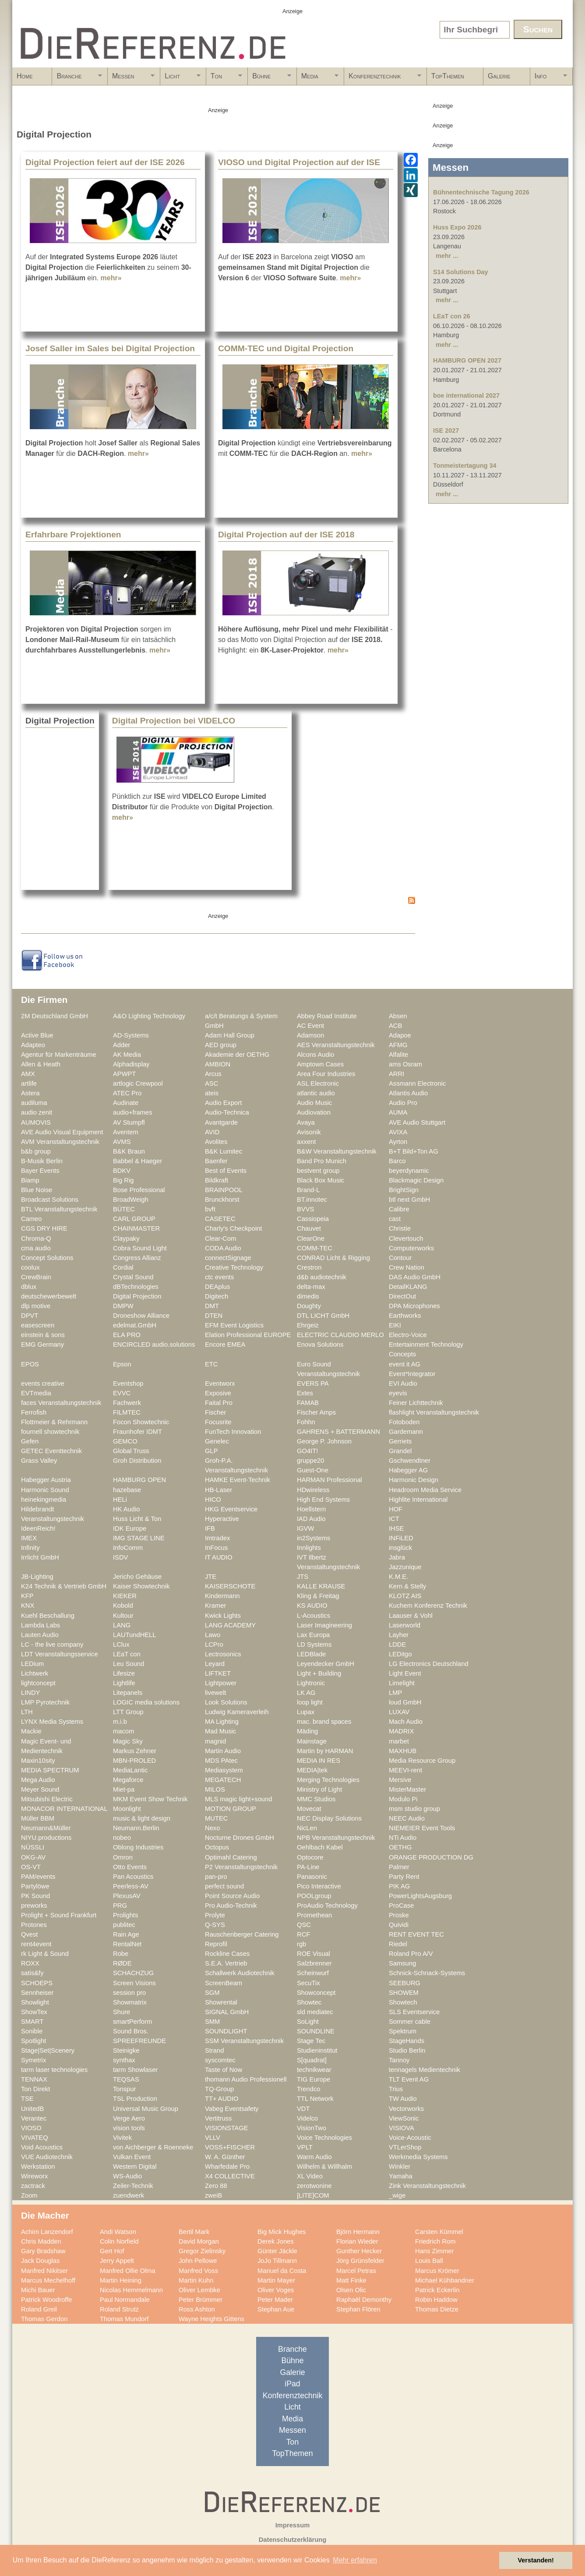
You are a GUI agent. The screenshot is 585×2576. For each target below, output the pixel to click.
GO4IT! (307, 1450)
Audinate (125, 1102)
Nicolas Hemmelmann (131, 2290)
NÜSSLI (32, 1847)
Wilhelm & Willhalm (324, 2166)
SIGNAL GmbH (227, 2011)
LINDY (30, 1692)
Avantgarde (221, 1122)
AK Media (127, 1054)
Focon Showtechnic (141, 1422)
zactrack (33, 2185)
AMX (28, 1073)
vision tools (129, 2127)
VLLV (212, 2137)
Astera (30, 1093)
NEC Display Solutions (329, 1818)
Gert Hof (112, 2251)
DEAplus (217, 1286)
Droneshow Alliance (141, 1315)
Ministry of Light (319, 1789)
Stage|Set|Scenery (47, 2050)
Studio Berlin (407, 2050)
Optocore (310, 1857)
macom (123, 1731)
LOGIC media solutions (146, 1702)
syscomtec (220, 2060)
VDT (303, 2108)
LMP (395, 1692)
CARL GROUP (134, 1218)
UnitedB (32, 2108)
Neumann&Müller (46, 1827)
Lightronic (311, 1683)
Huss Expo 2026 (457, 227)
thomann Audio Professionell (246, 2079)
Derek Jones (275, 2241)
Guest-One (312, 1470)
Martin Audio (223, 1750)
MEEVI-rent (405, 1770)
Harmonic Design (413, 1479)
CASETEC (220, 1218)
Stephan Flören (358, 2309)
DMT (212, 1305)
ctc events (219, 1277)
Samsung (402, 1963)
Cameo (31, 1218)
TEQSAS (126, 2079)
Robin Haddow (436, 2299)
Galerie (499, 76)
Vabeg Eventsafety (231, 2108)
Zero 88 (216, 2185)
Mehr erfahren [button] (355, 2560)
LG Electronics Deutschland (429, 1663)
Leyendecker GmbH (325, 1663)
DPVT (29, 1315)
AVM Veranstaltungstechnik (60, 1141)
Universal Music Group (145, 2108)
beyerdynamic (409, 1170)
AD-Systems (131, 1035)
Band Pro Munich (321, 1160)
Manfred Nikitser (44, 2270)
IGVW (305, 1528)
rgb (301, 1944)
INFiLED (401, 1538)
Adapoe (400, 1035)
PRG (120, 1905)
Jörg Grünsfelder (360, 2260)
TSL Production (135, 2098)
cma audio (36, 1248)
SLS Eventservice (414, 2011)
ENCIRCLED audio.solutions (154, 1344)
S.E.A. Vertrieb (226, 1963)
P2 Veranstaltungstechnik (241, 1866)
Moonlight (127, 1808)
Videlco (307, 2118)
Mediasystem (224, 1770)
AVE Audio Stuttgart (417, 1122)
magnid (215, 1741)
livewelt (215, 1692)
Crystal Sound (133, 1277)
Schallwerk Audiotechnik (240, 1972)
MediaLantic (130, 1770)
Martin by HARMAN (325, 1750)
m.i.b (120, 1721)
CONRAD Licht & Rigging (333, 1257)
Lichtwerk (34, 1673)
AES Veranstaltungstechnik (336, 1044)
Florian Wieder (357, 2241)
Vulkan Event (132, 2156)
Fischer (215, 1412)
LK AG (306, 1692)
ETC (211, 1364)
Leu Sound (128, 1663)
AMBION (217, 1064)
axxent (306, 1141)
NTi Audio (402, 1837)
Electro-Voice (408, 1334)
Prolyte (215, 1915)
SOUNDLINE (316, 2031)
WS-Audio (127, 2176)
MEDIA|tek (312, 1770)
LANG (121, 1625)
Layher (399, 1634)
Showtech (403, 2002)
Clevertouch (406, 1238)
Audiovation (314, 1112)
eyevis (398, 1393)
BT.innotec (312, 1199)
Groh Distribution (137, 1460)
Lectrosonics (223, 1654)
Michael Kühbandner (444, 2280)
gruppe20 (310, 1460)
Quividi (399, 1924)
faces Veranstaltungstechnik (61, 1402)
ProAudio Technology (327, 1905)
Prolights (125, 1915)
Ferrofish (33, 1412)
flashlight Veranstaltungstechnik (434, 1412)
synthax (124, 2060)
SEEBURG (404, 1983)
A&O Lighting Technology (149, 1016)
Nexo (212, 1827)
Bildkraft (216, 1180)
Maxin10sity (38, 1760)
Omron (123, 1857)
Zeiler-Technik (133, 2185)
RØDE (122, 1963)
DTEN (213, 1315)
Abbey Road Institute (327, 1016)
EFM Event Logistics (234, 1325)
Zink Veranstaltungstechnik (427, 2185)
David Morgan (199, 2241)
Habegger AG (408, 1470)
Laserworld (404, 1625)
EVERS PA (313, 1383)
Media (317, 78)
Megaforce (128, 1779)
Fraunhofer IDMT (137, 1431)
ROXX (30, 1963)
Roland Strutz (119, 2309)
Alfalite (398, 1054)
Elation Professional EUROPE (248, 1334)
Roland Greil (39, 2309)
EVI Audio (403, 1383)
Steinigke (126, 2050)
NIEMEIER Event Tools (422, 1827)
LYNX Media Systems (52, 1721)
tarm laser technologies (54, 2069)
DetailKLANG (408, 1286)
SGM (212, 1992)
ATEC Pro (127, 1093)
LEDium (32, 1663)
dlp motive (35, 1305)
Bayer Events (40, 1170)
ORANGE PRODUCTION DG (431, 1857)
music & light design (141, 1818)
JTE (210, 1576)
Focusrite (218, 1422)
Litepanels (127, 1692)
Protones (34, 1924)
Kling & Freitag (318, 1595)
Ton (224, 78)
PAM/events (38, 1876)
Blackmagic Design (416, 1180)
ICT (394, 1518)
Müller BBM (37, 1818)
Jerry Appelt (117, 2260)
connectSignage (228, 1257)
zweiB (213, 2195)
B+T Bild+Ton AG (413, 1151)
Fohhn (306, 1422)
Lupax (305, 1711)
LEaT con (127, 1654)
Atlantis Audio (408, 1093)
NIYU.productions (46, 1837)
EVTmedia (36, 1393)
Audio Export (223, 1102)
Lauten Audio (40, 1634)
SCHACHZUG (133, 1972)
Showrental (221, 2002)
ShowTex (34, 2011)
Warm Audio (314, 2156)
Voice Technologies (324, 2137)
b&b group (36, 1151)
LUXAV (399, 1711)
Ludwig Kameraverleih (237, 1711)
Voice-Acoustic (410, 2137)
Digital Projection (137, 1296)
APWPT (124, 1073)
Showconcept (316, 1992)
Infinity (30, 1547)
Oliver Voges (275, 2290)
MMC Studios (316, 1799)
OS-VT (31, 1866)
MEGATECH (223, 1779)
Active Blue (37, 1035)
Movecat (309, 1808)
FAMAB (308, 1402)
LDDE (397, 1644)
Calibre (399, 1209)
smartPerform (132, 2021)
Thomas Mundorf (124, 2318)
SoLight (308, 2021)
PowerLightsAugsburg (420, 1895)
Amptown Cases (320, 1064)
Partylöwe (35, 1886)
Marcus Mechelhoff (48, 2280)
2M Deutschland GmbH (54, 1016)
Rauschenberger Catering (242, 1934)
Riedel (398, 1944)
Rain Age (126, 1934)
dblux (28, 1286)
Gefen (30, 1441)
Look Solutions (226, 1702)
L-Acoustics (313, 1615)
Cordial (123, 1267)
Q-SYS (215, 1924)
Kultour (123, 1615)
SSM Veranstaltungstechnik (244, 2040)
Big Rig (123, 1180)
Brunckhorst (222, 1199)
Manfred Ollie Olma (127, 2270)
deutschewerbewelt (48, 1296)
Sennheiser (37, 1992)
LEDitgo (400, 1654)
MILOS (215, 1789)
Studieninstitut (317, 2050)
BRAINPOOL (224, 1189)
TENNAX (34, 2079)
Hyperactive (222, 1518)
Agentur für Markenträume (58, 1054)
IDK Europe (129, 1528)
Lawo (212, 1634)
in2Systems (313, 1538)
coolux (30, 1267)
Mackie (31, 1731)
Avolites (216, 1141)
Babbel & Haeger (137, 1160)
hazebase (127, 1489)
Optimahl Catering (231, 1857)
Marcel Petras (356, 2270)
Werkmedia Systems (418, 2156)
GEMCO (125, 1441)
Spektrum (402, 2031)
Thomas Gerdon (44, 2318)
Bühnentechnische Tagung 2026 (481, 192)
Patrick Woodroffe (46, 2299)
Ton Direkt (35, 2089)
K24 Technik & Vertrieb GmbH (63, 1586)
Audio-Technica (227, 1112)
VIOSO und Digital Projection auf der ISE (299, 162)
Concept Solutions (47, 1257)
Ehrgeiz (308, 1325)
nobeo (122, 1837)
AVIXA (398, 1132)
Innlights (309, 1547)
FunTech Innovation (233, 1431)
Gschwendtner (409, 1460)
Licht (180, 78)
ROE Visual (313, 1953)
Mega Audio (38, 1779)
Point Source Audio (232, 1895)
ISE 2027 (446, 430)
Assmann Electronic (417, 1083)
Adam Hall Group (229, 1035)
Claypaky (126, 1238)
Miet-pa (123, 1789)
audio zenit (36, 1112)
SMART (32, 2021)
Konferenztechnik (382, 78)
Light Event (405, 1673)
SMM (212, 2021)
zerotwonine (314, 2185)
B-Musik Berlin (42, 1160)
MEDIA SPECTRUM (50, 1770)
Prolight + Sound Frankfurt (58, 1915)
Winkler (399, 2166)
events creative (42, 1383)
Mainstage (312, 1741)
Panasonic (312, 1876)
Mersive (400, 1779)
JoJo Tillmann (277, 2260)
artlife (29, 1083)
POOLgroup (314, 1895)
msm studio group (414, 1808)
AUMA (398, 1112)
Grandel (400, 1450)
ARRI (396, 1073)
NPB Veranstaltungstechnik (336, 1837)
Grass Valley (39, 1460)
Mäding (307, 1731)
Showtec (309, 2002)
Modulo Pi (403, 1799)
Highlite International (418, 1499)
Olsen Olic (351, 2290)
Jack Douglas (40, 2260)
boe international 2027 (466, 395)
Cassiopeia (313, 1218)
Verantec (33, 2118)
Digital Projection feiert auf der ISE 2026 (105, 162)
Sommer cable (409, 2021)
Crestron (309, 1267)
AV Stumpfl (129, 1122)
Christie (400, 1228)
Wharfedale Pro (227, 2166)
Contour (400, 1257)
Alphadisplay (131, 1064)
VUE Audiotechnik (47, 2156)
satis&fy (32, 1972)
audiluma (34, 1102)
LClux (121, 1644)
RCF (303, 1934)
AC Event (310, 1025)
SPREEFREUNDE (139, 2040)
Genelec (217, 1441)
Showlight (35, 2002)
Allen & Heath (40, 1064)
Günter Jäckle (277, 2251)
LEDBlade (311, 1654)
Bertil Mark (194, 2231)
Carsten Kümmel (439, 2231)
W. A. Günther (225, 2156)
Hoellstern (311, 1509)
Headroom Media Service (425, 1489)
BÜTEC (124, 1209)
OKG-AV (33, 1857)
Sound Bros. (130, 2031)
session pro (129, 1992)
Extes (305, 1393)
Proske (399, 1915)
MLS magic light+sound (238, 1799)
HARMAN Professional (329, 1479)
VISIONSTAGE (226, 2127)
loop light (310, 1702)
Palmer (399, 1866)
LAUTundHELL (134, 1634)
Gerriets (400, 1441)
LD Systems (314, 1644)
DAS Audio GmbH (415, 1277)
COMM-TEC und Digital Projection (285, 348)
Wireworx (34, 2176)
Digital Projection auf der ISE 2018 (286, 534)
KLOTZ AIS (405, 1595)
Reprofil (216, 1944)
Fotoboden (404, 1422)
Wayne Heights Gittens (211, 2318)
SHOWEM (404, 1992)
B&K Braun (129, 1151)
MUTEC (216, 1818)
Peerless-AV (130, 1886)
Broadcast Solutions (49, 1199)
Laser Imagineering (324, 1625)
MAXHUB (402, 1750)
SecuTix (308, 1983)
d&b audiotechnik (321, 1277)
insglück (400, 1547)
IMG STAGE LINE (139, 1538)
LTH (27, 1711)
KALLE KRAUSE (321, 1586)
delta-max (311, 1286)
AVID (212, 1132)
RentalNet (127, 1944)
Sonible (31, 2031)
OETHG (400, 1847)
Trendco (308, 2089)
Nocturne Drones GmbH (239, 1837)
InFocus (216, 1547)
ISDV (120, 1557)
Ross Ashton (197, 2309)
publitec (124, 1924)
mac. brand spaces (324, 1721)
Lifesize (124, 1673)
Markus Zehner (134, 1750)
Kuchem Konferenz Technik (428, 1605)
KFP (27, 1595)
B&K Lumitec (223, 1151)
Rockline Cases (227, 1953)
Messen (131, 78)
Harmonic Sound (45, 1489)
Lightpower (220, 1683)
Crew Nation (406, 1267)
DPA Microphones (414, 1305)
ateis (211, 1093)
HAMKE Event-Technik (237, 1479)
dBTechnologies (136, 1286)
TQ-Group (219, 2089)
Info (548, 78)
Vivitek (122, 2137)
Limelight (402, 1683)
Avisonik (309, 1132)
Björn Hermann (358, 2231)
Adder (121, 1044)
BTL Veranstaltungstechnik (59, 1209)
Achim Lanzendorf (47, 2231)
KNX (27, 1605)
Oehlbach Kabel (320, 1847)
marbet (399, 1741)
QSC (304, 1924)
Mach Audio (406, 1721)
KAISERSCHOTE (230, 1586)
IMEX (29, 1538)
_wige (397, 2195)
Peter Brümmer (200, 2299)
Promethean (314, 1915)
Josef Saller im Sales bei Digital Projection (110, 348)
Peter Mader (275, 2299)
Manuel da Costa (281, 2270)
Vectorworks (406, 2108)
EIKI (395, 1325)
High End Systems (323, 1499)
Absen (398, 1016)
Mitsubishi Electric (47, 1799)
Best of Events (226, 1170)
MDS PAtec (221, 1760)
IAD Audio (311, 1518)
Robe (120, 1953)
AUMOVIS (36, 1122)
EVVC (121, 1393)
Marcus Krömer (437, 2270)
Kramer (215, 1605)
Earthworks (405, 1315)
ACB (395, 1025)
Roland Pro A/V (411, 1953)
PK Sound (35, 1895)
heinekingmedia (43, 1499)
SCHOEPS (37, 1983)
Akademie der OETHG (237, 1054)
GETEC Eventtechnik (51, 1450)
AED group (220, 1044)
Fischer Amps (316, 1412)
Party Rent (404, 1876)
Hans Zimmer (434, 2251)
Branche (77, 78)
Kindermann (222, 1595)
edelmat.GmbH (134, 1325)
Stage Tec (311, 2040)
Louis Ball (429, 2260)
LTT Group (128, 1711)
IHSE (396, 1528)
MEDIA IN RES (318, 1760)
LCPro (214, 1644)
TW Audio (403, 2098)
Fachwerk (127, 1402)
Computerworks (411, 1248)
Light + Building (319, 1673)
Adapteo (33, 1044)
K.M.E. (398, 1576)
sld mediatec (315, 2011)
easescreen (37, 1325)
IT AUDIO (219, 1557)
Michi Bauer (38, 2290)
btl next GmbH (409, 1199)
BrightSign (404, 1189)
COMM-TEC (314, 1248)
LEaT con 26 (451, 316)
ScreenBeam (223, 1983)
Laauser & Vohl (411, 1615)
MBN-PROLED (134, 1760)
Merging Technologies (328, 1779)
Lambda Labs (40, 1625)
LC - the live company (52, 1644)
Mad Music (220, 1731)
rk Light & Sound (45, 1953)
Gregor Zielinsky (202, 2251)
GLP (211, 1450)
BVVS (305, 1209)
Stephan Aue (275, 2309)
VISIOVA (401, 2127)
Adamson (310, 1035)
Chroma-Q (36, 1238)
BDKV (121, 1170)
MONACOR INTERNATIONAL (64, 1808)
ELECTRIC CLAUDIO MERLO (340, 1334)
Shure (121, 2011)
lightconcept (38, 1683)
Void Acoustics (42, 2147)
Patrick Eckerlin (437, 2290)
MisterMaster (407, 1789)
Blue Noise (36, 1189)
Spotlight (33, 2040)
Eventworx (220, 1383)
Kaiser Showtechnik (141, 1586)
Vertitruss (218, 2118)
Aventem (125, 1132)
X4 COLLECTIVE (230, 2176)
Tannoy (399, 2060)
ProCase (401, 1905)
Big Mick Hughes (281, 2231)
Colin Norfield (119, 2241)
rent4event (36, 1944)
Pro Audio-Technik (231, 1905)
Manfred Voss (198, 2270)
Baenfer (216, 1160)
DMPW (123, 1305)
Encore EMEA (225, 1344)
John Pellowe (198, 2260)
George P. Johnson (324, 1441)
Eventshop (128, 1383)
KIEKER (125, 1595)
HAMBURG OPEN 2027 (467, 360)
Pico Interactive (319, 1886)
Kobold (123, 1605)
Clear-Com (220, 1238)
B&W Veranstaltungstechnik (337, 1151)
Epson (122, 1364)
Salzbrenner (314, 1963)
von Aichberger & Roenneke (153, 2147)
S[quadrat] (312, 2060)
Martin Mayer (276, 2280)
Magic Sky (128, 1741)
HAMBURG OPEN (139, 1479)
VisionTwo (311, 2127)
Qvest (29, 1934)
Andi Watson (118, 2231)
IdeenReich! (38, 1528)
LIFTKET (218, 1673)
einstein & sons (43, 1334)
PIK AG (399, 1886)
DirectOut (402, 1296)
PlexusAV (127, 1895)
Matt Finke (351, 2280)
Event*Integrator (412, 1373)
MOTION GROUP (230, 1808)
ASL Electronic (318, 1083)
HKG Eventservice (231, 1509)
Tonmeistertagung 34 (464, 465)
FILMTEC (127, 1412)
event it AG (404, 1364)
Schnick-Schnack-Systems (427, 1972)
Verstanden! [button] (536, 2560)
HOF (395, 1509)
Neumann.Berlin (136, 1827)
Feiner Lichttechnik (416, 1402)
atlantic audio (316, 1093)
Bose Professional (139, 1189)
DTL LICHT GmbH (323, 1315)
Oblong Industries (138, 1847)
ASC (211, 1083)
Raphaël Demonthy (363, 2299)
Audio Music (314, 1102)
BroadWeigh (130, 1199)
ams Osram (405, 1064)
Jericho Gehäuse (137, 1576)
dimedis (308, 1296)
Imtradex (217, 1538)
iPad (292, 2383)
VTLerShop (405, 2147)
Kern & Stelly (407, 1586)
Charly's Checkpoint (233, 1228)
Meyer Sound (40, 1789)
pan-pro (216, 1876)
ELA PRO (127, 1334)
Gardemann (406, 1431)
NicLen (307, 1827)
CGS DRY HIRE (44, 1228)
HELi (120, 1499)
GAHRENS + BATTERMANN (338, 1431)
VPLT (305, 2147)
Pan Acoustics (133, 1876)
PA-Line (308, 1866)
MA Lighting (222, 1721)
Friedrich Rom (435, 2241)
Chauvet (309, 1228)
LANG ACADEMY (230, 1625)
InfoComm (128, 1547)
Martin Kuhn (196, 2280)
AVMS (122, 1141)
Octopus (217, 1847)
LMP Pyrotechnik (45, 1702)
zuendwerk (128, 2195)
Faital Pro (219, 1402)
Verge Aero (129, 2118)
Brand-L (308, 1189)
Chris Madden (41, 2241)
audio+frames (132, 1112)
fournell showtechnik (50, 1431)
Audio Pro (403, 1102)
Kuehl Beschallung (47, 1615)
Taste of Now (223, 2069)
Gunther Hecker (359, 2251)
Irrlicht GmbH (40, 1557)
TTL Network (315, 2098)
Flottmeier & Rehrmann (54, 1422)
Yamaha (400, 2176)
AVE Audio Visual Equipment (62, 1132)
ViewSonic (404, 2118)
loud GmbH (405, 1702)
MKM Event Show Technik (150, 1799)
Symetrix (33, 2060)
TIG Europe (313, 2079)
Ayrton (398, 1141)
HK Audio (126, 1509)
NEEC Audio (407, 1818)
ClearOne (310, 1238)
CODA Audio (223, 1248)
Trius (396, 2089)
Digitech (216, 1296)
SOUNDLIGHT (226, 2031)
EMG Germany (42, 1344)
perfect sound (224, 1886)
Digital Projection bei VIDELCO (173, 720)
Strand (214, 2050)
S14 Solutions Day (460, 271)
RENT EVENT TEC (416, 1934)
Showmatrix (130, 2002)
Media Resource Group (422, 1760)
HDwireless (313, 1489)
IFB (210, 1528)
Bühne (269, 78)
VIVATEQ (34, 2137)
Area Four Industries (326, 1073)
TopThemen (447, 76)
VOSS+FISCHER (230, 2147)
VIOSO (31, 2127)
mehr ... (447, 255)
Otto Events (130, 1866)
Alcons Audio (315, 1054)
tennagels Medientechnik (424, 2069)
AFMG (398, 1044)
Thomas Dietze (436, 2309)
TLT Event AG (409, 2079)
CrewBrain (36, 1277)
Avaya (306, 1122)
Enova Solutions (320, 1344)
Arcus (213, 1073)
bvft (210, 1209)
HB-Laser (218, 1489)
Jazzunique (405, 1566)
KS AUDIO (312, 1605)
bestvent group (318, 1170)
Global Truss (131, 1450)
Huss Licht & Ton (137, 1518)
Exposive (218, 1393)
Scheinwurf (313, 1972)
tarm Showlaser (135, 2069)
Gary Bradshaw (43, 2251)
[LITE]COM (313, 2195)
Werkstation (38, 2166)
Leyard (215, 1663)
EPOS (30, 1364)
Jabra (397, 1557)
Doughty (309, 1305)
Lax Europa (313, 1634)
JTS (302, 1576)
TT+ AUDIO (221, 2098)
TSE (27, 2098)
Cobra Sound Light (140, 1248)
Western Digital (135, 2166)
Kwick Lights (223, 1615)
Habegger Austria (46, 1479)
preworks (34, 1905)
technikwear (314, 2069)
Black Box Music (320, 1180)
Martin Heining (120, 2280)
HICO (213, 1499)
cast (395, 1218)
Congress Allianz (137, 1257)
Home (25, 76)
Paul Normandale (125, 2299)
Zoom (29, 2195)
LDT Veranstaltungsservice (59, 1654)
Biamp (30, 1180)
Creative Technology (234, 1267)
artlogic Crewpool (138, 1083)
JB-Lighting (37, 1576)
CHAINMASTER (136, 1228)
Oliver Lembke (199, 2290)
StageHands (406, 2040)
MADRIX (401, 1731)
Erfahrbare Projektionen (73, 534)
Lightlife (124, 1683)
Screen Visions (134, 1983)
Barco (397, 1160)
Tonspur (124, 2089)
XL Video (310, 2176)
